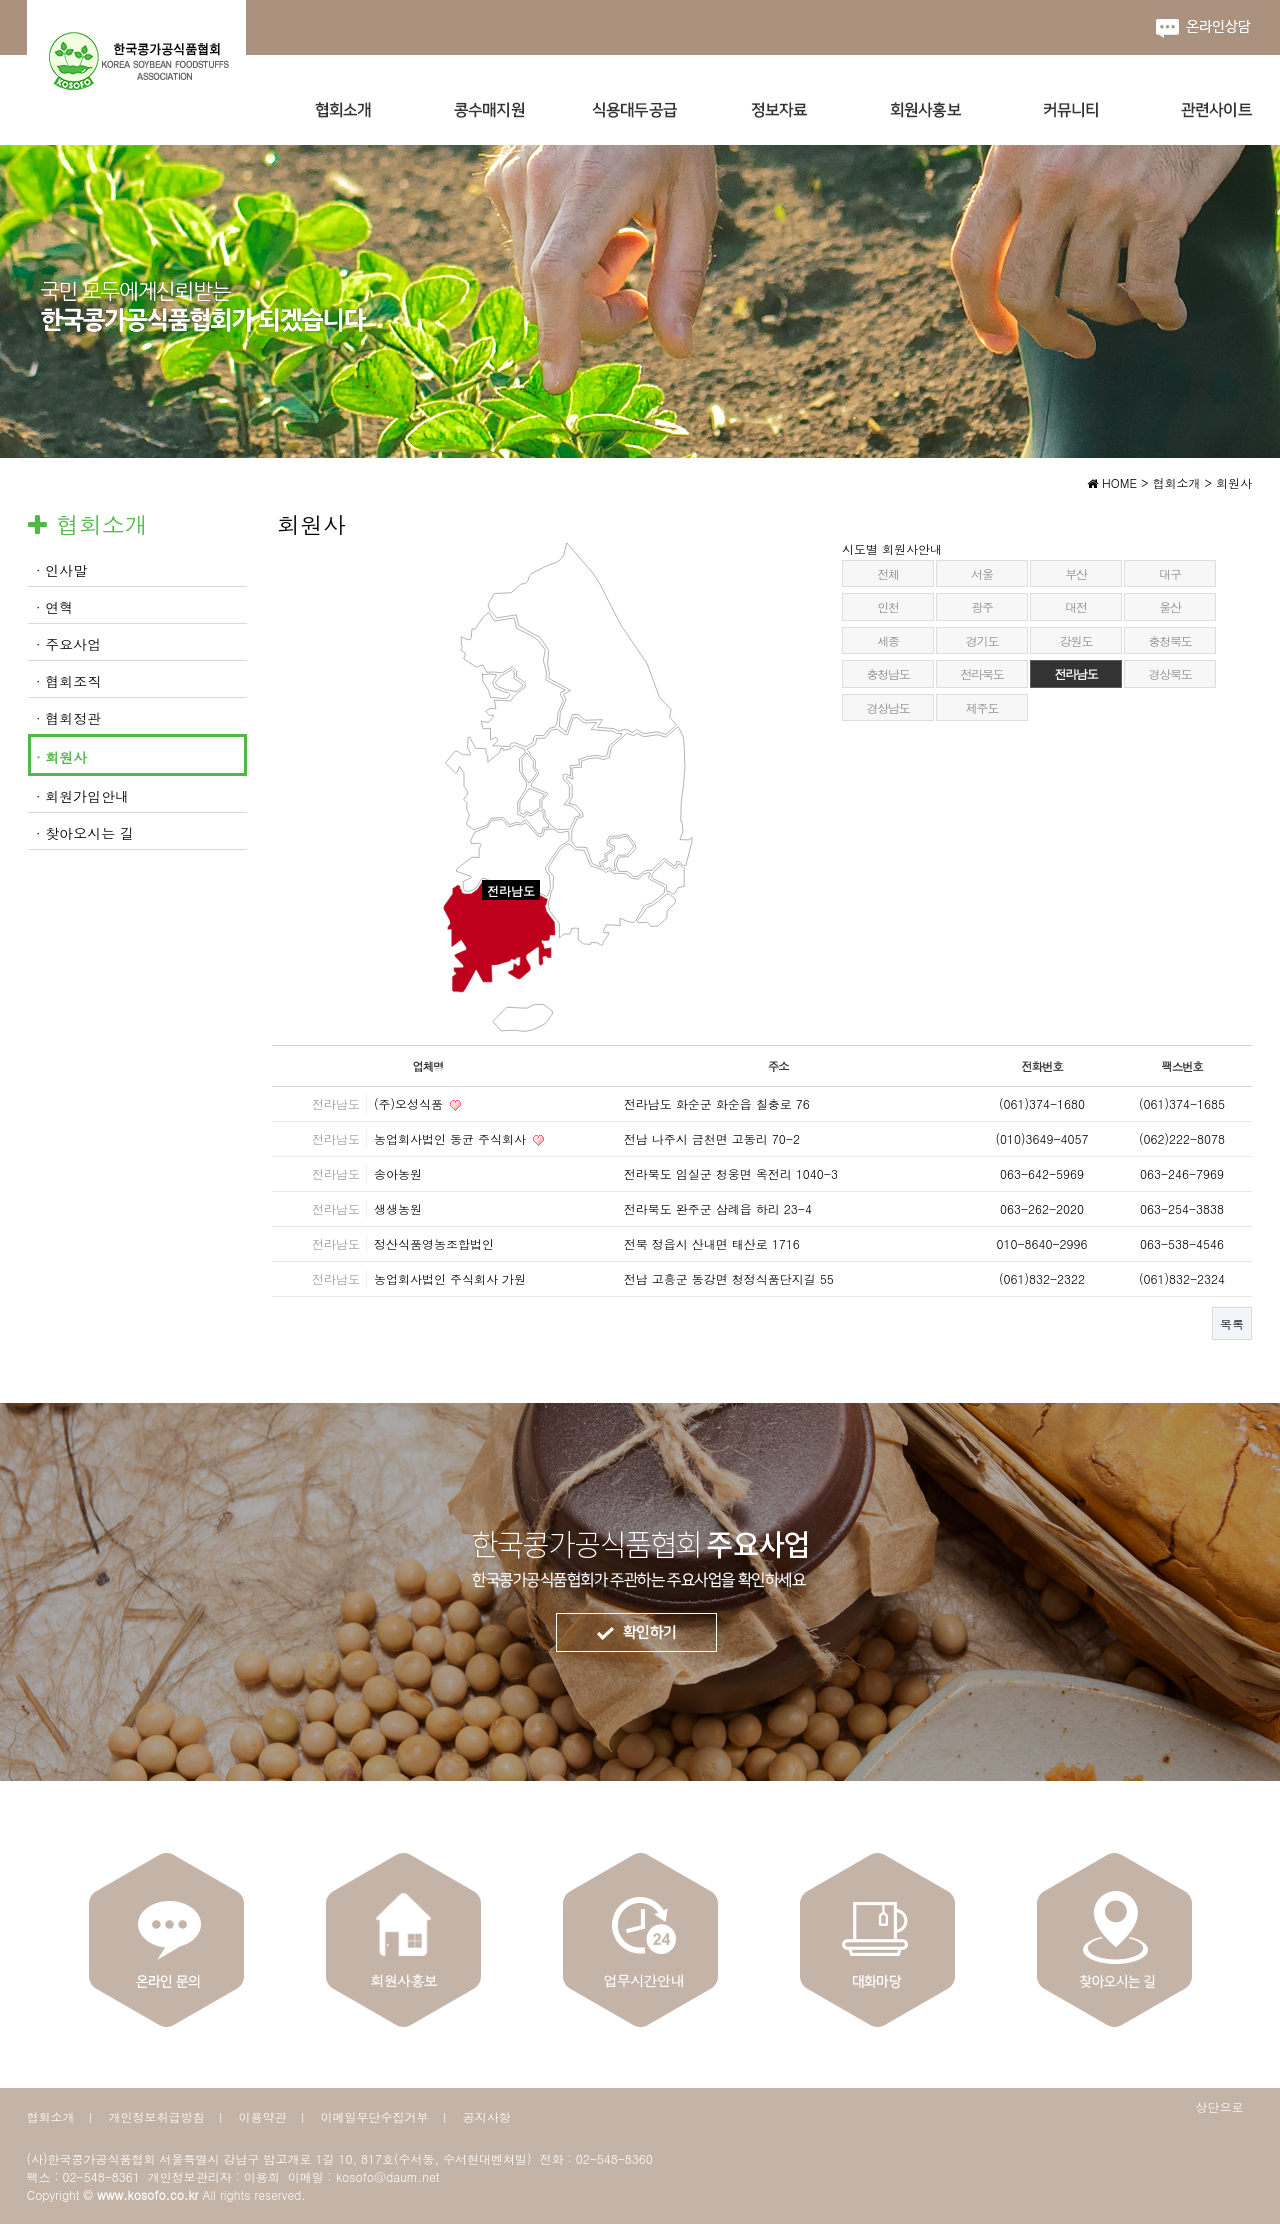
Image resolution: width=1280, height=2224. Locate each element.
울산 (1170, 606)
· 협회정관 (68, 718)
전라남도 (1075, 673)
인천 (888, 606)
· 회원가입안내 (82, 796)
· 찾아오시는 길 (85, 833)
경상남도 (887, 707)
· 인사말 (61, 570)
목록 (1232, 1323)
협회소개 (51, 2116)
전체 (888, 573)
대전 (1076, 606)
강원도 (1076, 640)
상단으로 (1220, 2106)
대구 (1170, 573)
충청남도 (887, 673)
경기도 (982, 640)
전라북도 (981, 673)
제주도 (982, 707)
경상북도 (1169, 673)
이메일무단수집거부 (375, 2116)
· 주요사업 (68, 644)
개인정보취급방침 (157, 2116)
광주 (982, 606)
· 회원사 (61, 757)
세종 (888, 640)
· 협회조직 (68, 681)
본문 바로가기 (0, 0)
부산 (1076, 573)
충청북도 (1169, 640)
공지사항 (487, 2116)
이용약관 (263, 2116)
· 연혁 (54, 607)
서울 (982, 573)
